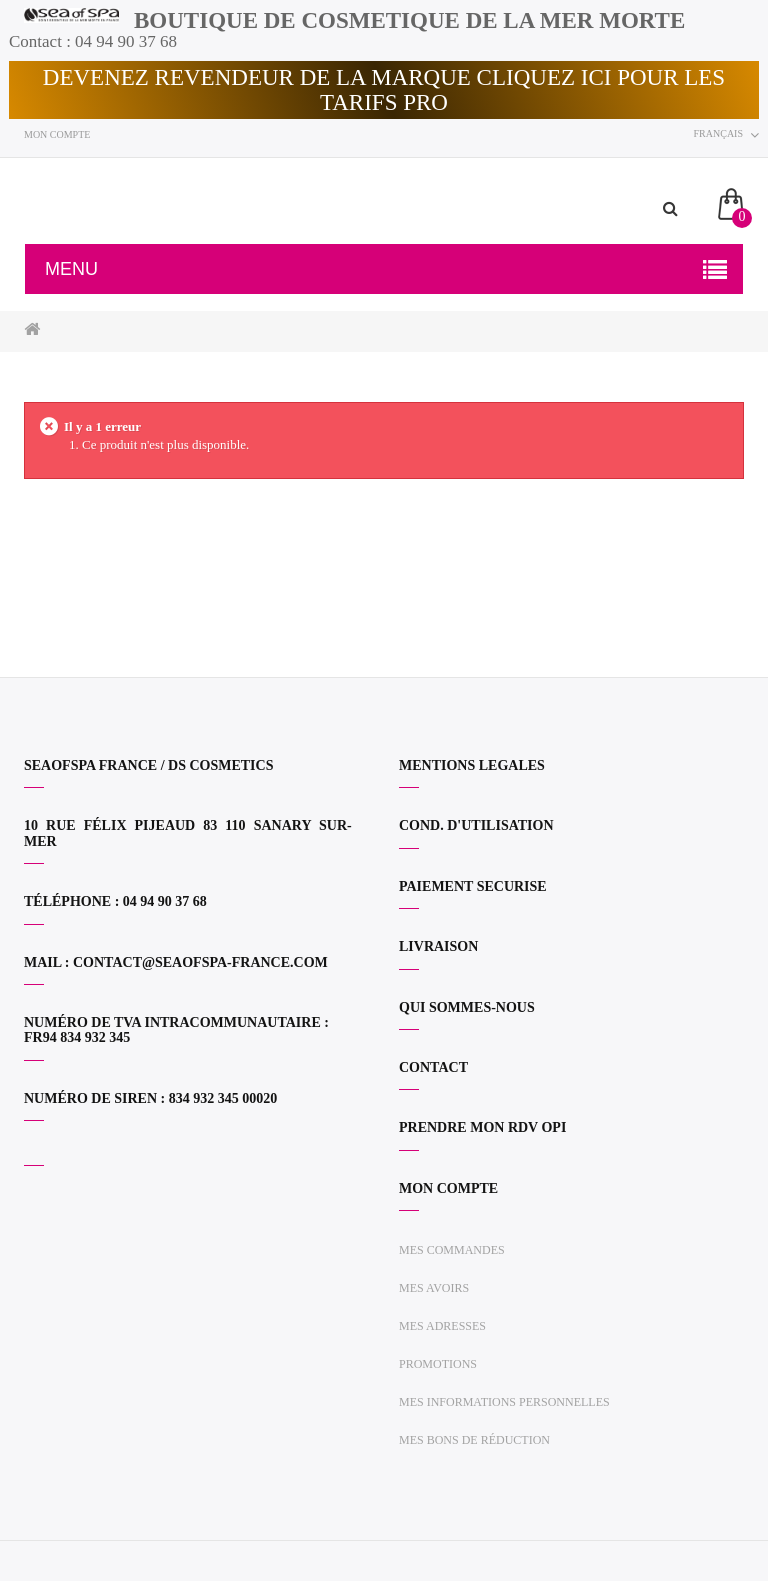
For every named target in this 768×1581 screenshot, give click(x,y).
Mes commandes (452, 1250)
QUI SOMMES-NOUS (467, 1007)
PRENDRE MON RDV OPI (482, 1127)
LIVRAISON (438, 946)
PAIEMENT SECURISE (473, 886)
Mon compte (57, 134)
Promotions (438, 1364)
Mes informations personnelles (504, 1402)
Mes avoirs (434, 1288)
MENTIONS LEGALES (472, 765)
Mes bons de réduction (474, 1440)
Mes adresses (442, 1326)
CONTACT (433, 1067)
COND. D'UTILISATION (476, 825)
